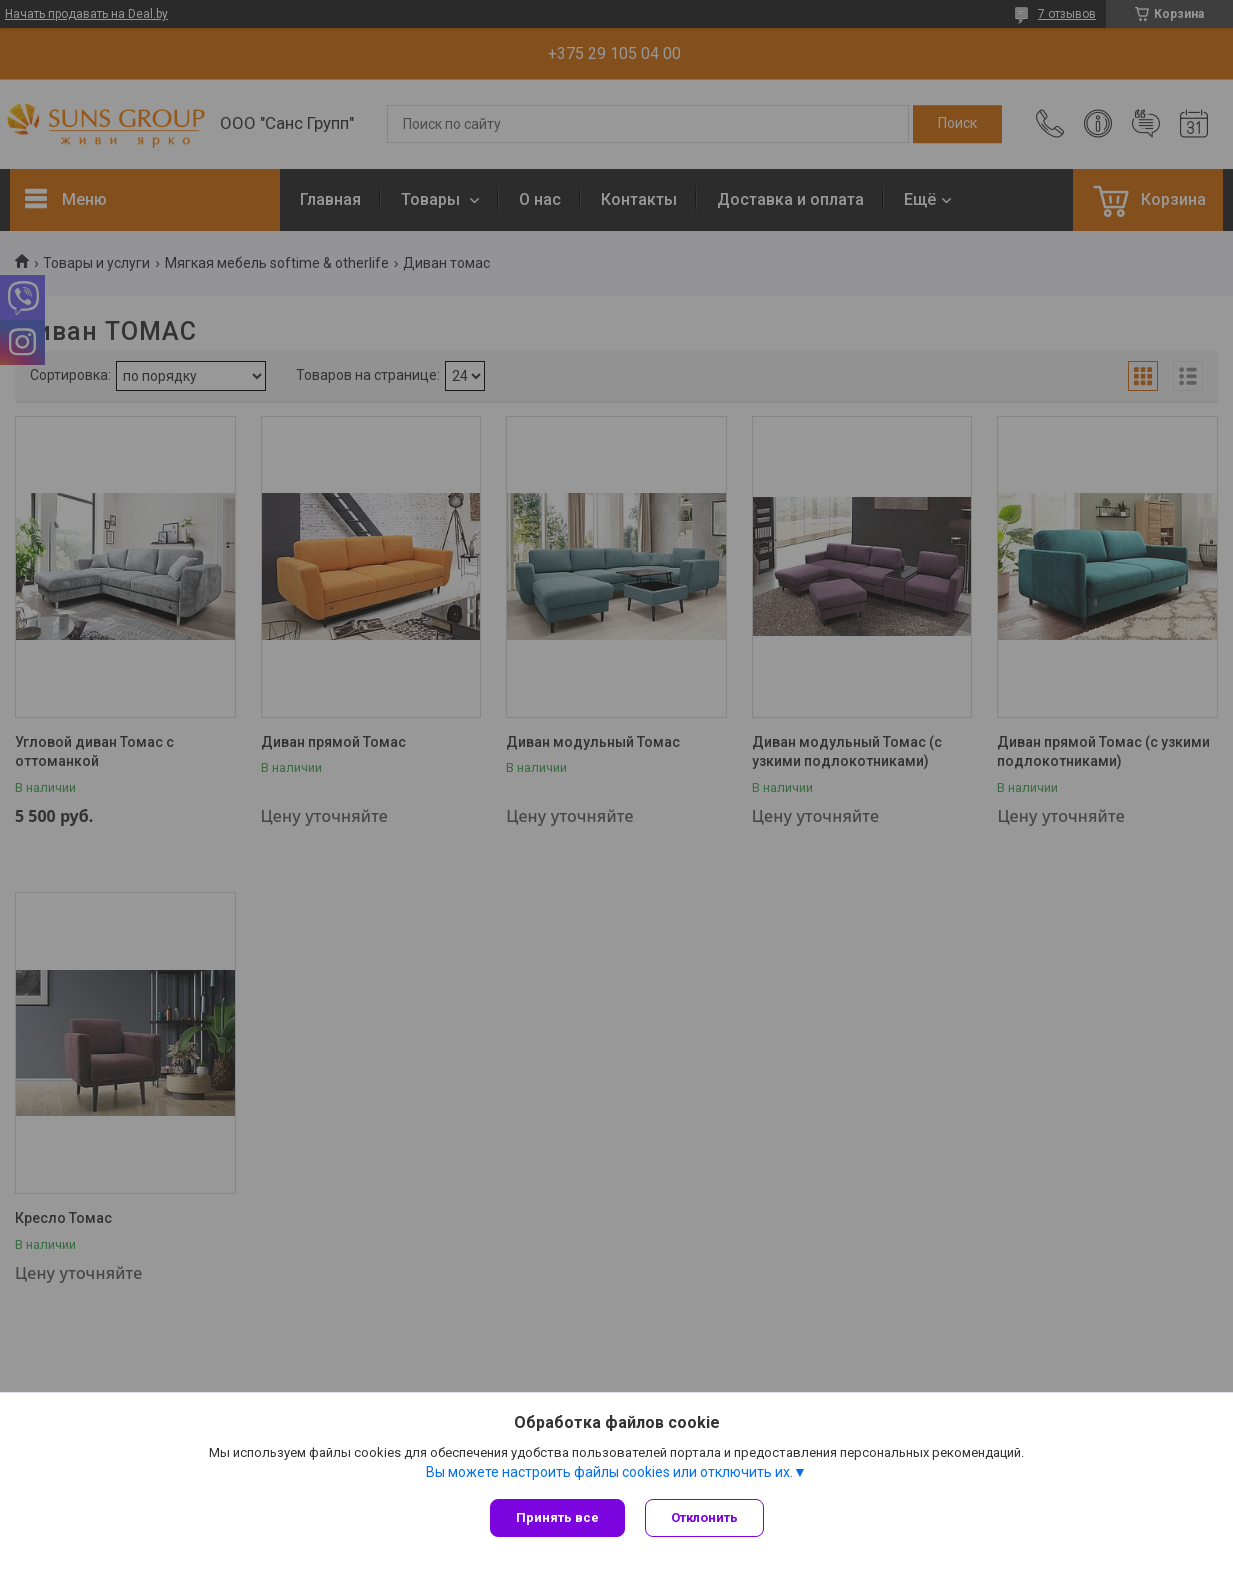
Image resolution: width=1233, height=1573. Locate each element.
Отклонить (704, 1517)
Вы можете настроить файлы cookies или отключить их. (609, 1472)
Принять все (557, 1517)
